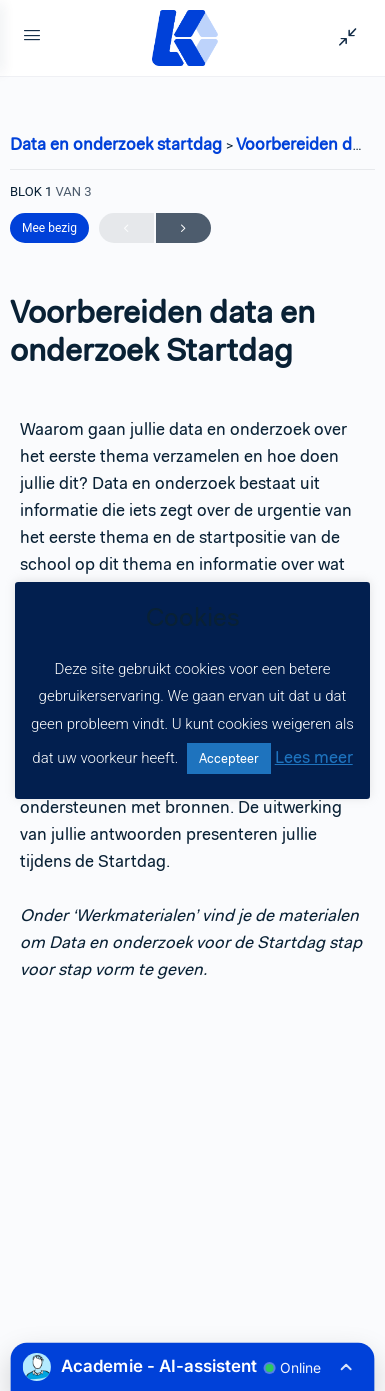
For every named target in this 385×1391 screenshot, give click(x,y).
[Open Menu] (32, 38)
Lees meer (314, 757)
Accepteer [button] (229, 758)
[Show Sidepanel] (343, 38)
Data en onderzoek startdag (118, 144)
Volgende (183, 228)
